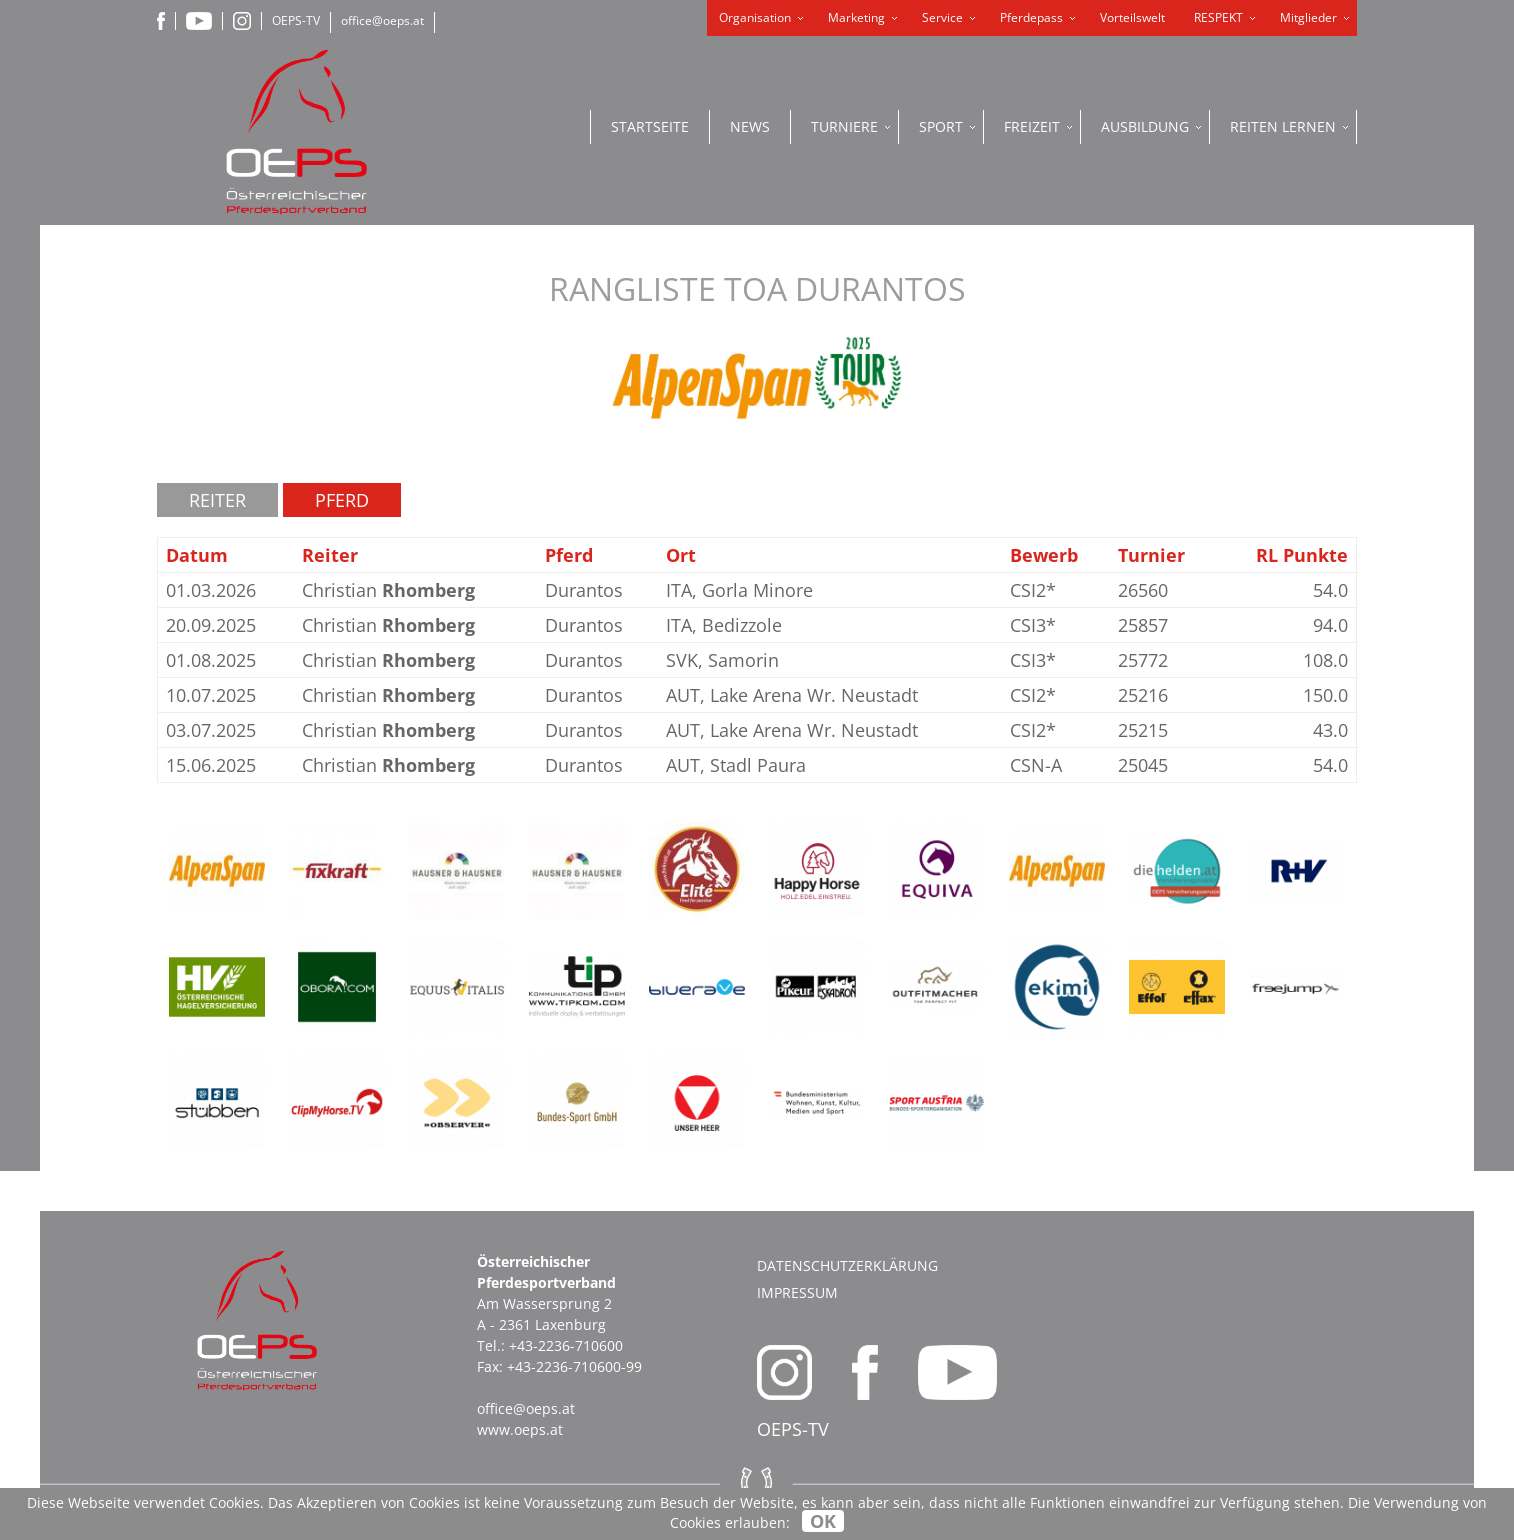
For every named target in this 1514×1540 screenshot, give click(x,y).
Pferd (342, 500)
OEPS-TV (296, 20)
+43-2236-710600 (566, 1345)
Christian (388, 590)
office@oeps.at (382, 20)
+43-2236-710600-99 (574, 1366)
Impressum (797, 1292)
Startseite (650, 126)
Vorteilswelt (1132, 17)
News (750, 126)
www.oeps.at (520, 1429)
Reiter (217, 500)
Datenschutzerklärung (847, 1265)
